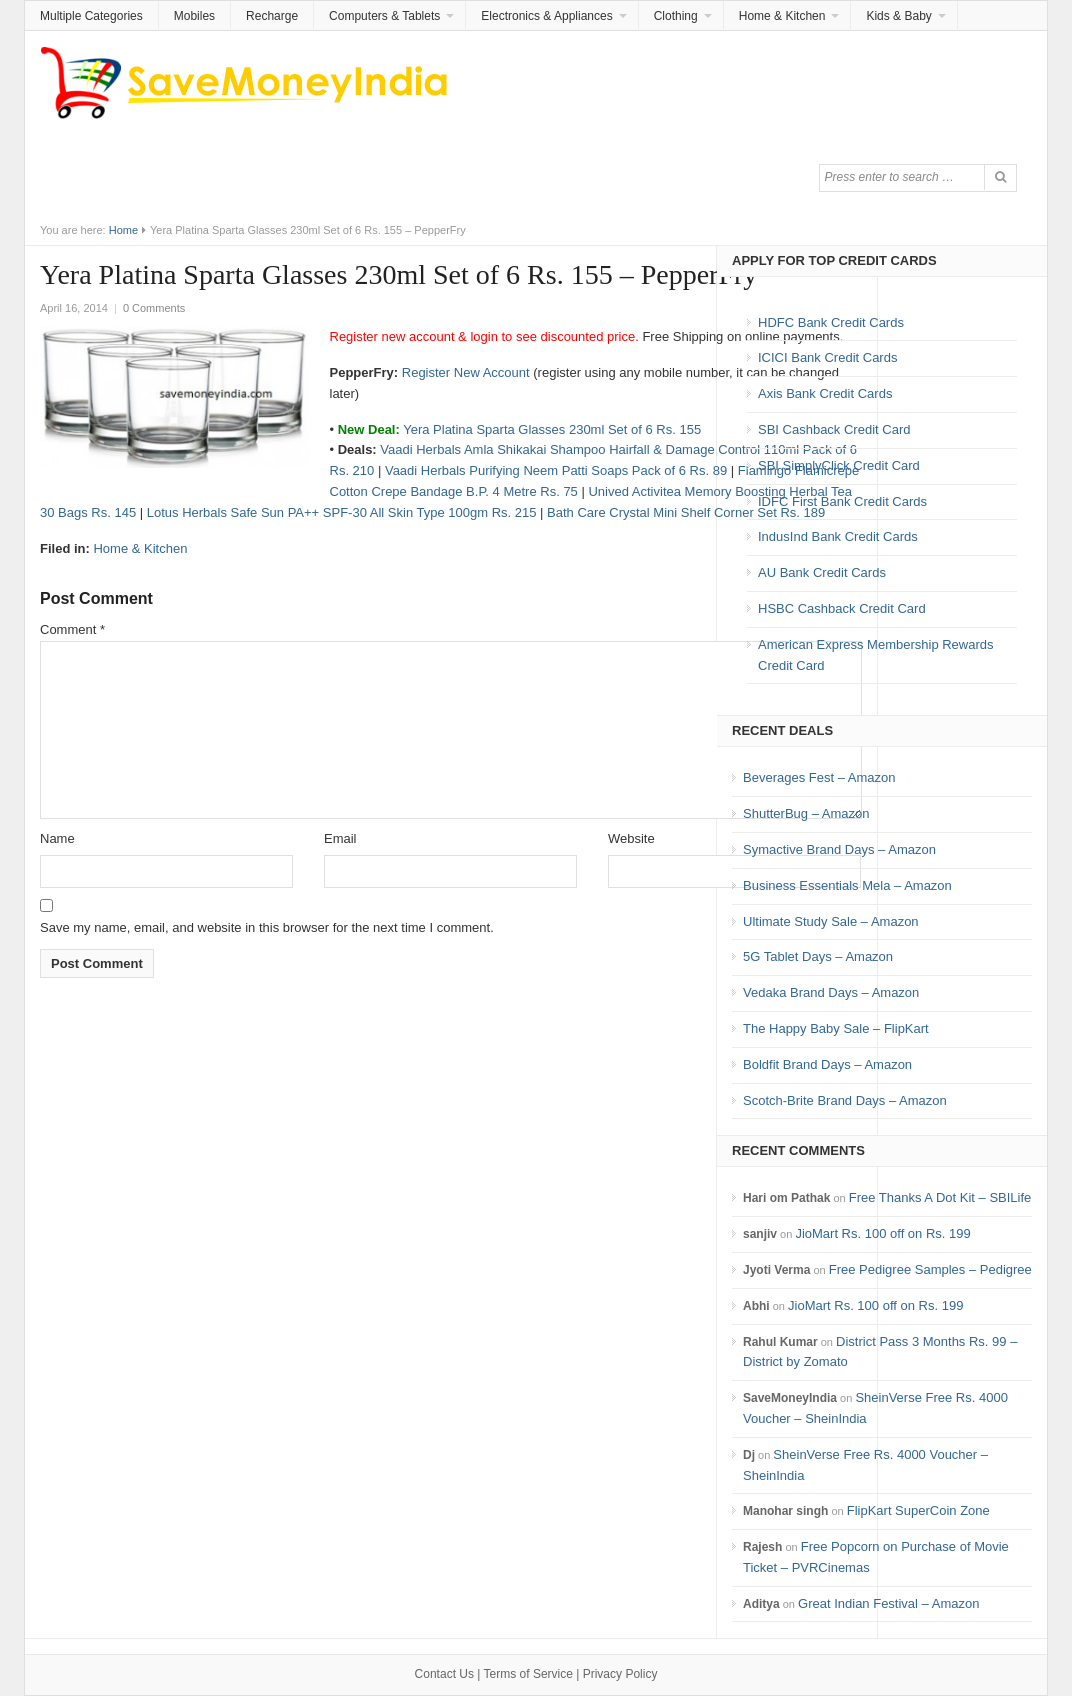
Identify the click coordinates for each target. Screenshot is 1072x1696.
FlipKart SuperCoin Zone (918, 1510)
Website (631, 838)
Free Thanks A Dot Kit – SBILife (940, 1197)
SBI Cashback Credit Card (834, 429)
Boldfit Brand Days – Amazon (827, 1064)
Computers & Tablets (384, 16)
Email (340, 838)
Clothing (676, 16)
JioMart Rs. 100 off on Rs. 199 (882, 1233)
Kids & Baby (898, 16)
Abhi (756, 1306)
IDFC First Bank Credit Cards (842, 501)
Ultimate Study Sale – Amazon (831, 921)
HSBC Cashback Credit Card (842, 608)
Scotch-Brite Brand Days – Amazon (845, 1100)
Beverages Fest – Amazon (819, 777)
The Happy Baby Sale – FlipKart (836, 1028)
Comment (72, 629)
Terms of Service (528, 1674)
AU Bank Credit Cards (822, 572)
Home (123, 230)
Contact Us (444, 1674)
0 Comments (154, 308)
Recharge (272, 16)
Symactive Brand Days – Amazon (839, 849)
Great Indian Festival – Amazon (888, 1603)
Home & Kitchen (782, 16)
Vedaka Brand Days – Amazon (831, 992)
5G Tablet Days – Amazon (818, 956)
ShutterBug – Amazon (806, 813)
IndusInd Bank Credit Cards (838, 536)
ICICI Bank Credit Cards (827, 357)
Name (57, 838)
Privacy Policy (620, 1674)
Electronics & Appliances (546, 16)
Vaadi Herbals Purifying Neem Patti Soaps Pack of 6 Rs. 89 (556, 470)
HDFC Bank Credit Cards (831, 322)
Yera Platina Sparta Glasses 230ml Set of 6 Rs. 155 (552, 429)
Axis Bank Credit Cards (825, 393)
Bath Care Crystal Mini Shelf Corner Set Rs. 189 (686, 512)
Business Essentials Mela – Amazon (847, 885)
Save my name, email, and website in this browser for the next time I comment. (267, 927)
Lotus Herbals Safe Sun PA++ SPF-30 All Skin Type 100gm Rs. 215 (342, 512)
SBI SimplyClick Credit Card (839, 465)
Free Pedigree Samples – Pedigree (930, 1269)
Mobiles (194, 16)
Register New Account (466, 372)
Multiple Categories (91, 16)
